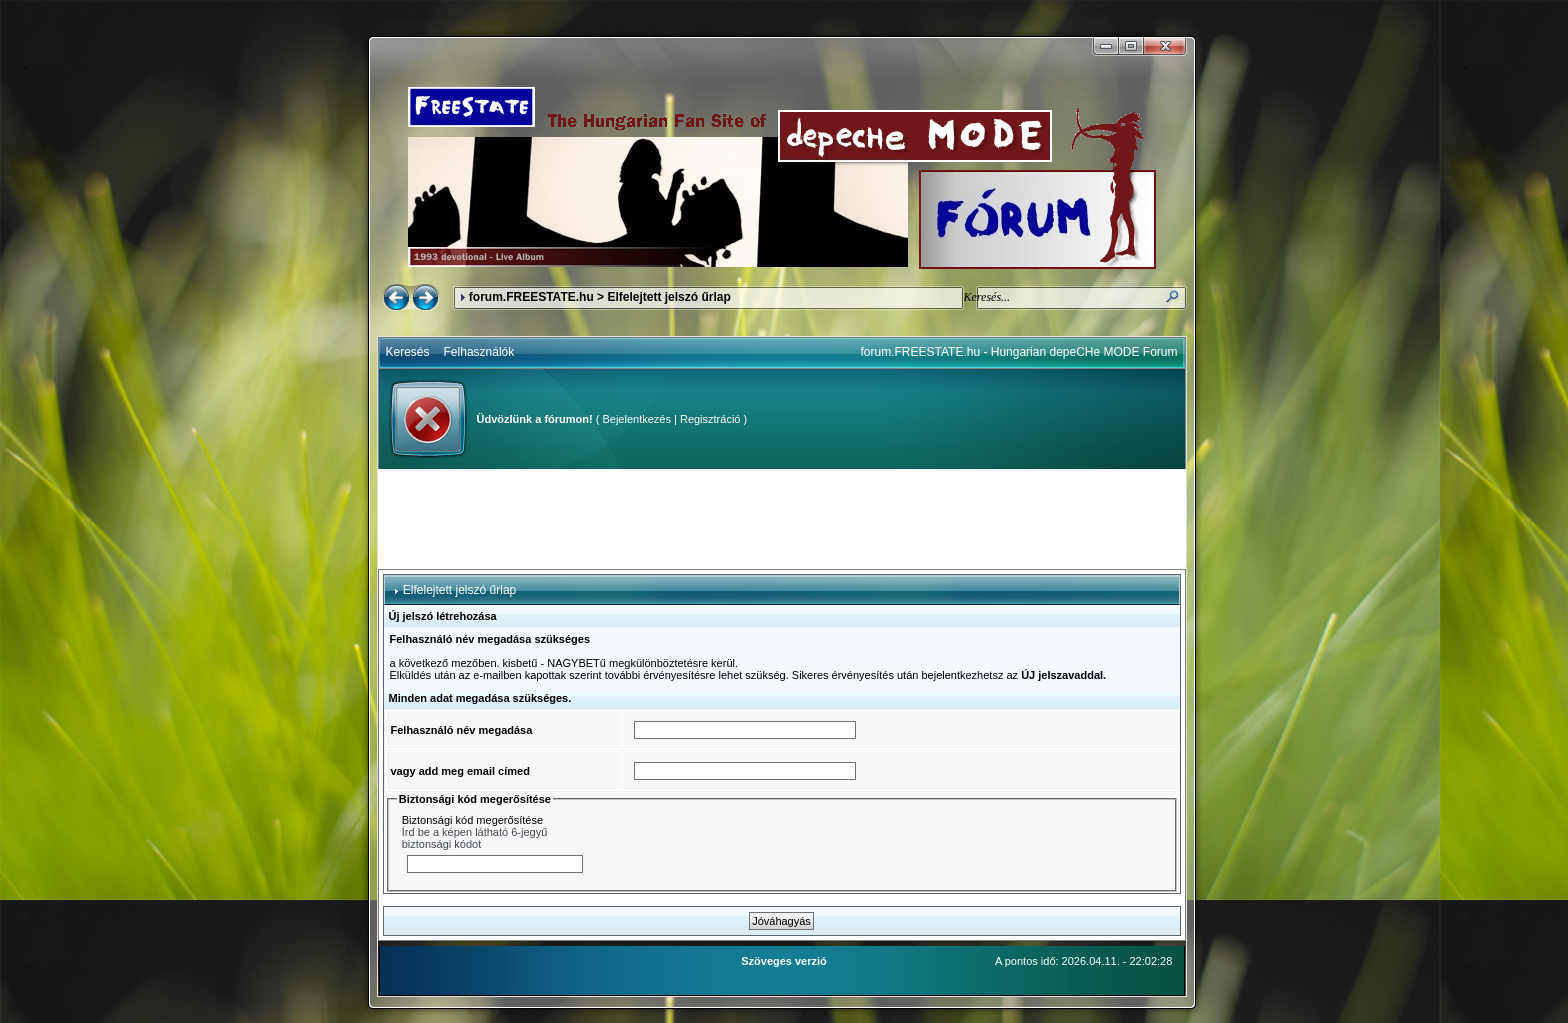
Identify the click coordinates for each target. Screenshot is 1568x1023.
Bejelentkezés (636, 419)
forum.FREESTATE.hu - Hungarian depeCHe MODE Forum (1019, 352)
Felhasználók (479, 352)
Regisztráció (710, 419)
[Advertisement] (782, 519)
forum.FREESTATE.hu (531, 297)
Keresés (408, 352)
